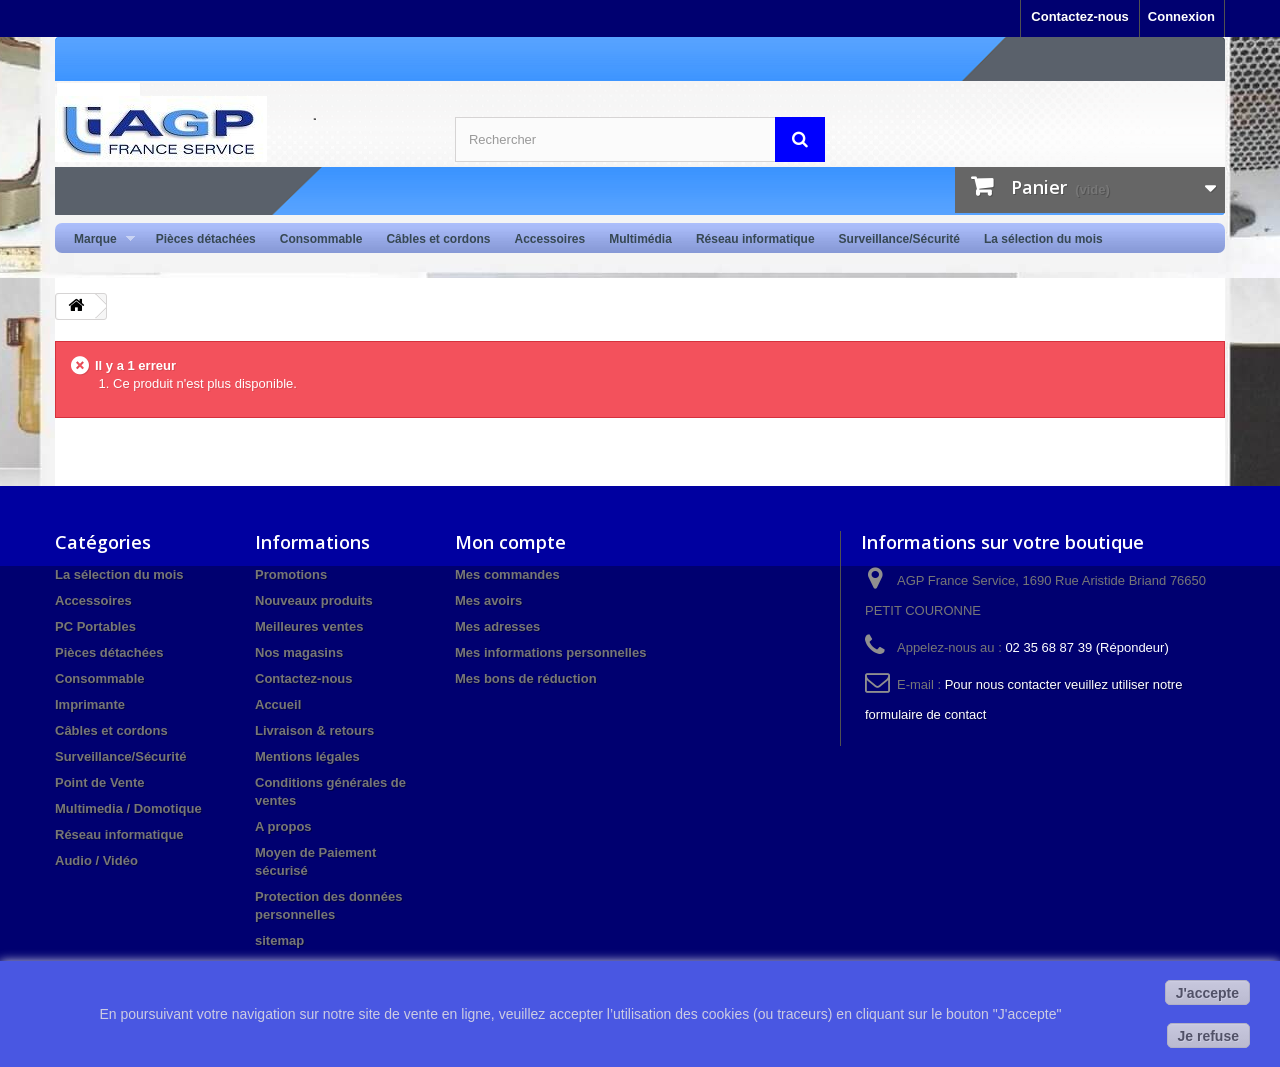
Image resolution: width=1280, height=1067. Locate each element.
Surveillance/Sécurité (899, 239)
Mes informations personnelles (550, 652)
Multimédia (640, 239)
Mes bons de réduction (526, 678)
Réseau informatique (755, 239)
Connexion (1181, 16)
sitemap (279, 940)
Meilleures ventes (309, 626)
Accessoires (549, 239)
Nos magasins (299, 652)
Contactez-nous (1080, 16)
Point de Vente (100, 782)
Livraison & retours (314, 730)
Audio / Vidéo (96, 860)
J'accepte (1207, 993)
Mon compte (510, 542)
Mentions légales (307, 756)
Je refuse (1208, 1036)
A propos (283, 826)
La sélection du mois (1043, 239)
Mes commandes (507, 574)
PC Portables (95, 626)
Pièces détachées (206, 239)
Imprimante (90, 704)
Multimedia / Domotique (128, 808)
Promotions (291, 574)
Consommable (321, 239)
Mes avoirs (488, 600)
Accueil (278, 704)
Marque (98, 239)
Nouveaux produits (314, 600)
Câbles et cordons (438, 239)
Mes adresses (497, 626)
